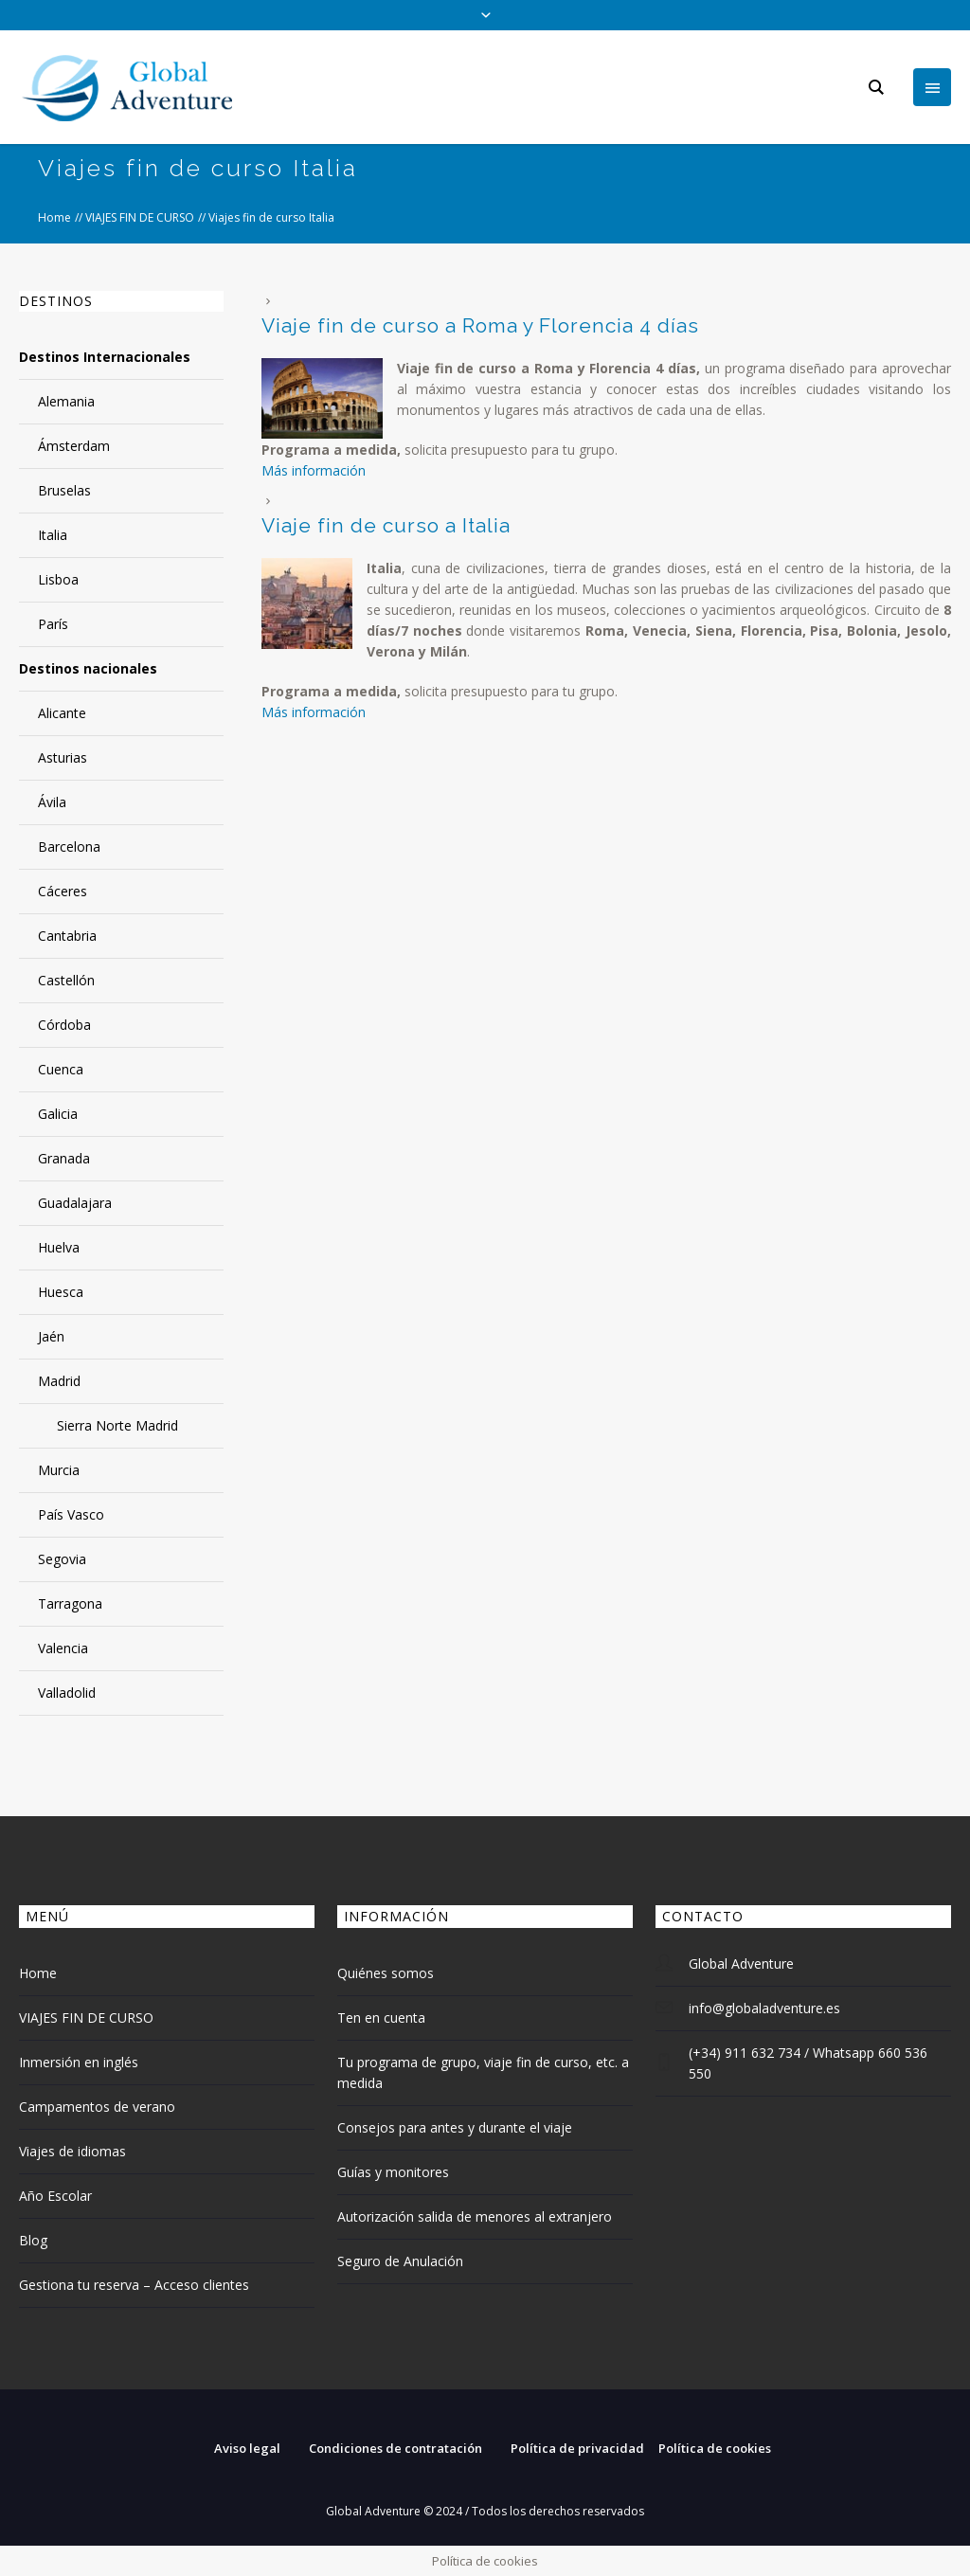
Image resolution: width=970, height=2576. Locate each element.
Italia (52, 535)
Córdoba (64, 1025)
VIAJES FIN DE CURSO (139, 217)
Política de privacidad (577, 2448)
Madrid (59, 1381)
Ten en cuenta (381, 2018)
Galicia (58, 1114)
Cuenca (60, 1069)
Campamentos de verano (97, 2107)
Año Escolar (55, 2196)
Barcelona (69, 847)
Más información (313, 470)
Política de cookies (714, 2448)
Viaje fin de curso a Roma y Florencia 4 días (480, 325)
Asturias (62, 757)
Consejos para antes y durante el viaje (454, 2127)
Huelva (59, 1247)
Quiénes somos (385, 1973)
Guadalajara (75, 1203)
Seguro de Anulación (400, 2261)
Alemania (66, 401)
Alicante (62, 713)
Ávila (52, 802)
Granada (64, 1158)
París (53, 624)
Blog (33, 2240)
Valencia (63, 1648)
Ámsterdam (74, 446)
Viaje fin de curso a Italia (386, 525)
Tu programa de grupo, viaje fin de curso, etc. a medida (483, 2072)
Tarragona (70, 1603)
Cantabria (67, 936)
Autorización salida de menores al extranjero (474, 2216)
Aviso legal (247, 2448)
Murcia (59, 1470)
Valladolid (67, 1693)
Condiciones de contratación (395, 2448)
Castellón (66, 980)
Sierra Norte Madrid (117, 1425)
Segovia (62, 1559)
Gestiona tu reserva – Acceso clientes (134, 2285)
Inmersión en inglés (78, 2062)
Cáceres (62, 891)
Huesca (60, 1292)
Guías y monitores (393, 2172)
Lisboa (58, 579)
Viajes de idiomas (72, 2151)
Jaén (51, 1336)
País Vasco (71, 1514)
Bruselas (64, 490)
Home (54, 217)
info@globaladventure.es (764, 2008)
